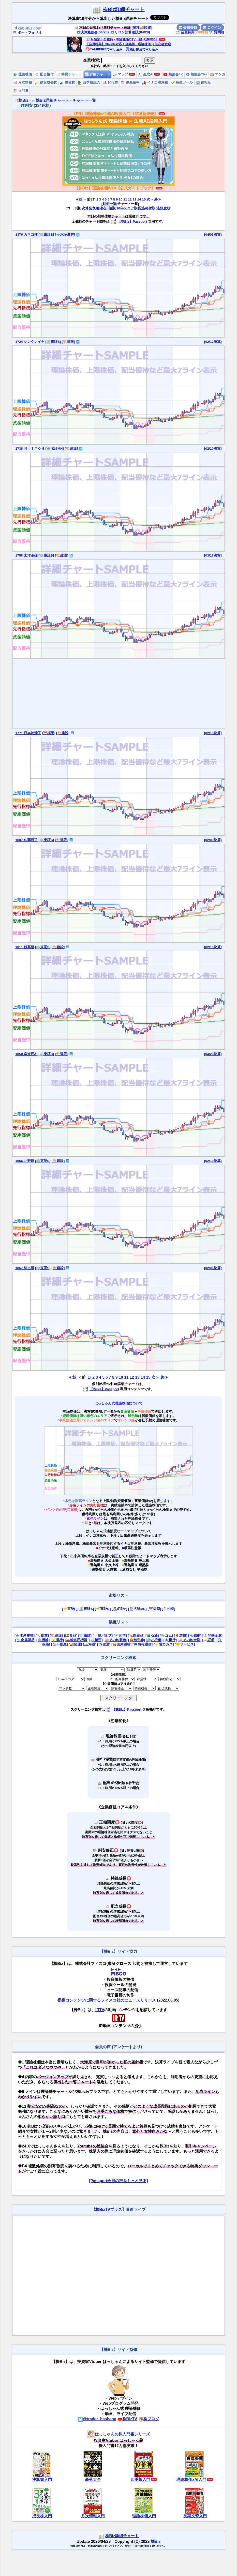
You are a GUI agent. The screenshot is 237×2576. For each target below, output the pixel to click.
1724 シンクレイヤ (29, 341)
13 (134, 199)
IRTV (99, 2010)
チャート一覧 (84, 100)
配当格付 (44, 74)
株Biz (21, 100)
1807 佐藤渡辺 (26, 840)
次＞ (150, 199)
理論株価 (22, 74)
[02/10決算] (213, 448)
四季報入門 (140, 2479)
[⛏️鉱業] (42, 1635)
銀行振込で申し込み (142, 49)
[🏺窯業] (180, 1635)
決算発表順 (90, 208)
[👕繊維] (84, 1635)
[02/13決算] (213, 733)
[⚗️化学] (120, 1635)
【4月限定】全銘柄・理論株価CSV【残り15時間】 (122, 39)
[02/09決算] (213, 840)
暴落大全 (93, 2479)
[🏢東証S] (46, 234)
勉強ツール (182, 82)
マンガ (217, 74)
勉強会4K (173, 74)
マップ (120, 74)
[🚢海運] (89, 1644)
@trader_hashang (97, 2419)
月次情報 (22, 82)
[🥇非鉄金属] (212, 1635)
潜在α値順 (107, 208)
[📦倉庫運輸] (121, 1644)
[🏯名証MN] (54, 448)
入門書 (21, 91)
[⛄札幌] (168, 1609)
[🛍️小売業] (154, 1640)
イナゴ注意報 (155, 82)
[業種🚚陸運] (142, 27)
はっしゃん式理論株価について (118, 1403)
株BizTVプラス (108, 2209)
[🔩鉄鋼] (194, 1635)
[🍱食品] (70, 1635)
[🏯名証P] (119, 1609)
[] (137, 216)
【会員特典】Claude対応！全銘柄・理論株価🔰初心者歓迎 (128, 44)
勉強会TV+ (196, 74)
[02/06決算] (213, 1268)
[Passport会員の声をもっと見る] (118, 2181)
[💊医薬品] (136, 1635)
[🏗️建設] (68, 341)
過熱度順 (163, 208)
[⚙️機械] (43, 1640)
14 (139, 199)
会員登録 (188, 27)
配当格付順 (146, 208)
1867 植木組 (24, 1268)
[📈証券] (209, 1640)
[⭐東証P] (69, 1609)
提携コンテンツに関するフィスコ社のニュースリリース (107, 2000)
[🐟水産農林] (65, 234)
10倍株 (110, 82)
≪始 (79, 199)
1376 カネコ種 (26, 234)
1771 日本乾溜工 (28, 733)
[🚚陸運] (75, 1644)
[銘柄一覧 (109, 204)
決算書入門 (42, 2479)
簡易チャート (69, 74)
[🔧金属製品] (25, 1640)
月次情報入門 (93, 2516)
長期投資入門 (195, 2516)
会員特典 (185, 32)
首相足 (203, 82)
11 (125, 199)
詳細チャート (97, 74)
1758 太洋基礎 (26, 555)
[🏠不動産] (59, 1644)
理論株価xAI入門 (191, 2479)
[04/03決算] (213, 234)
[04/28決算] (213, 1054)
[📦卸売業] (136, 1640)
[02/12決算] (213, 341)
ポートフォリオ (27, 32)
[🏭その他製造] (115, 1640)
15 (144, 199)
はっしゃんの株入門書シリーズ (118, 2434)
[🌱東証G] (103, 1609)
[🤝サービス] (185, 1644)
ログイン (212, 27)
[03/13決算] (213, 555)
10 (120, 199)
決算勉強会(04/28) (92, 32)
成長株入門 (42, 2516)
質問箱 (216, 32)
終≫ (157, 199)
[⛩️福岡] (48, 733)
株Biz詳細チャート (124, 9)
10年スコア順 (127, 208)
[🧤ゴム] (166, 1635)
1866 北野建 (24, 1161)
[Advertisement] (119, 693)
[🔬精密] (96, 1640)
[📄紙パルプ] (102, 1635)
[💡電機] (57, 1640)
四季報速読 (89, 82)
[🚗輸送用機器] (77, 1640)
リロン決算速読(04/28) (130, 32)
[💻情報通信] (143, 1644)
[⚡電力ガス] (164, 1644)
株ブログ (148, 2419)
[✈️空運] (103, 1644)
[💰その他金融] (189, 1640)
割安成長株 (46, 82)
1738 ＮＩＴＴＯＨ (29, 448)
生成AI (145, 74)
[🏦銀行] (170, 1640)
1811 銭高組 (24, 947)
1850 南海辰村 (26, 1054)
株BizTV (127, 2419)
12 (130, 199)
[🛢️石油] (152, 1635)
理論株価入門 (144, 2516)
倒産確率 (130, 82)
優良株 (67, 82)
